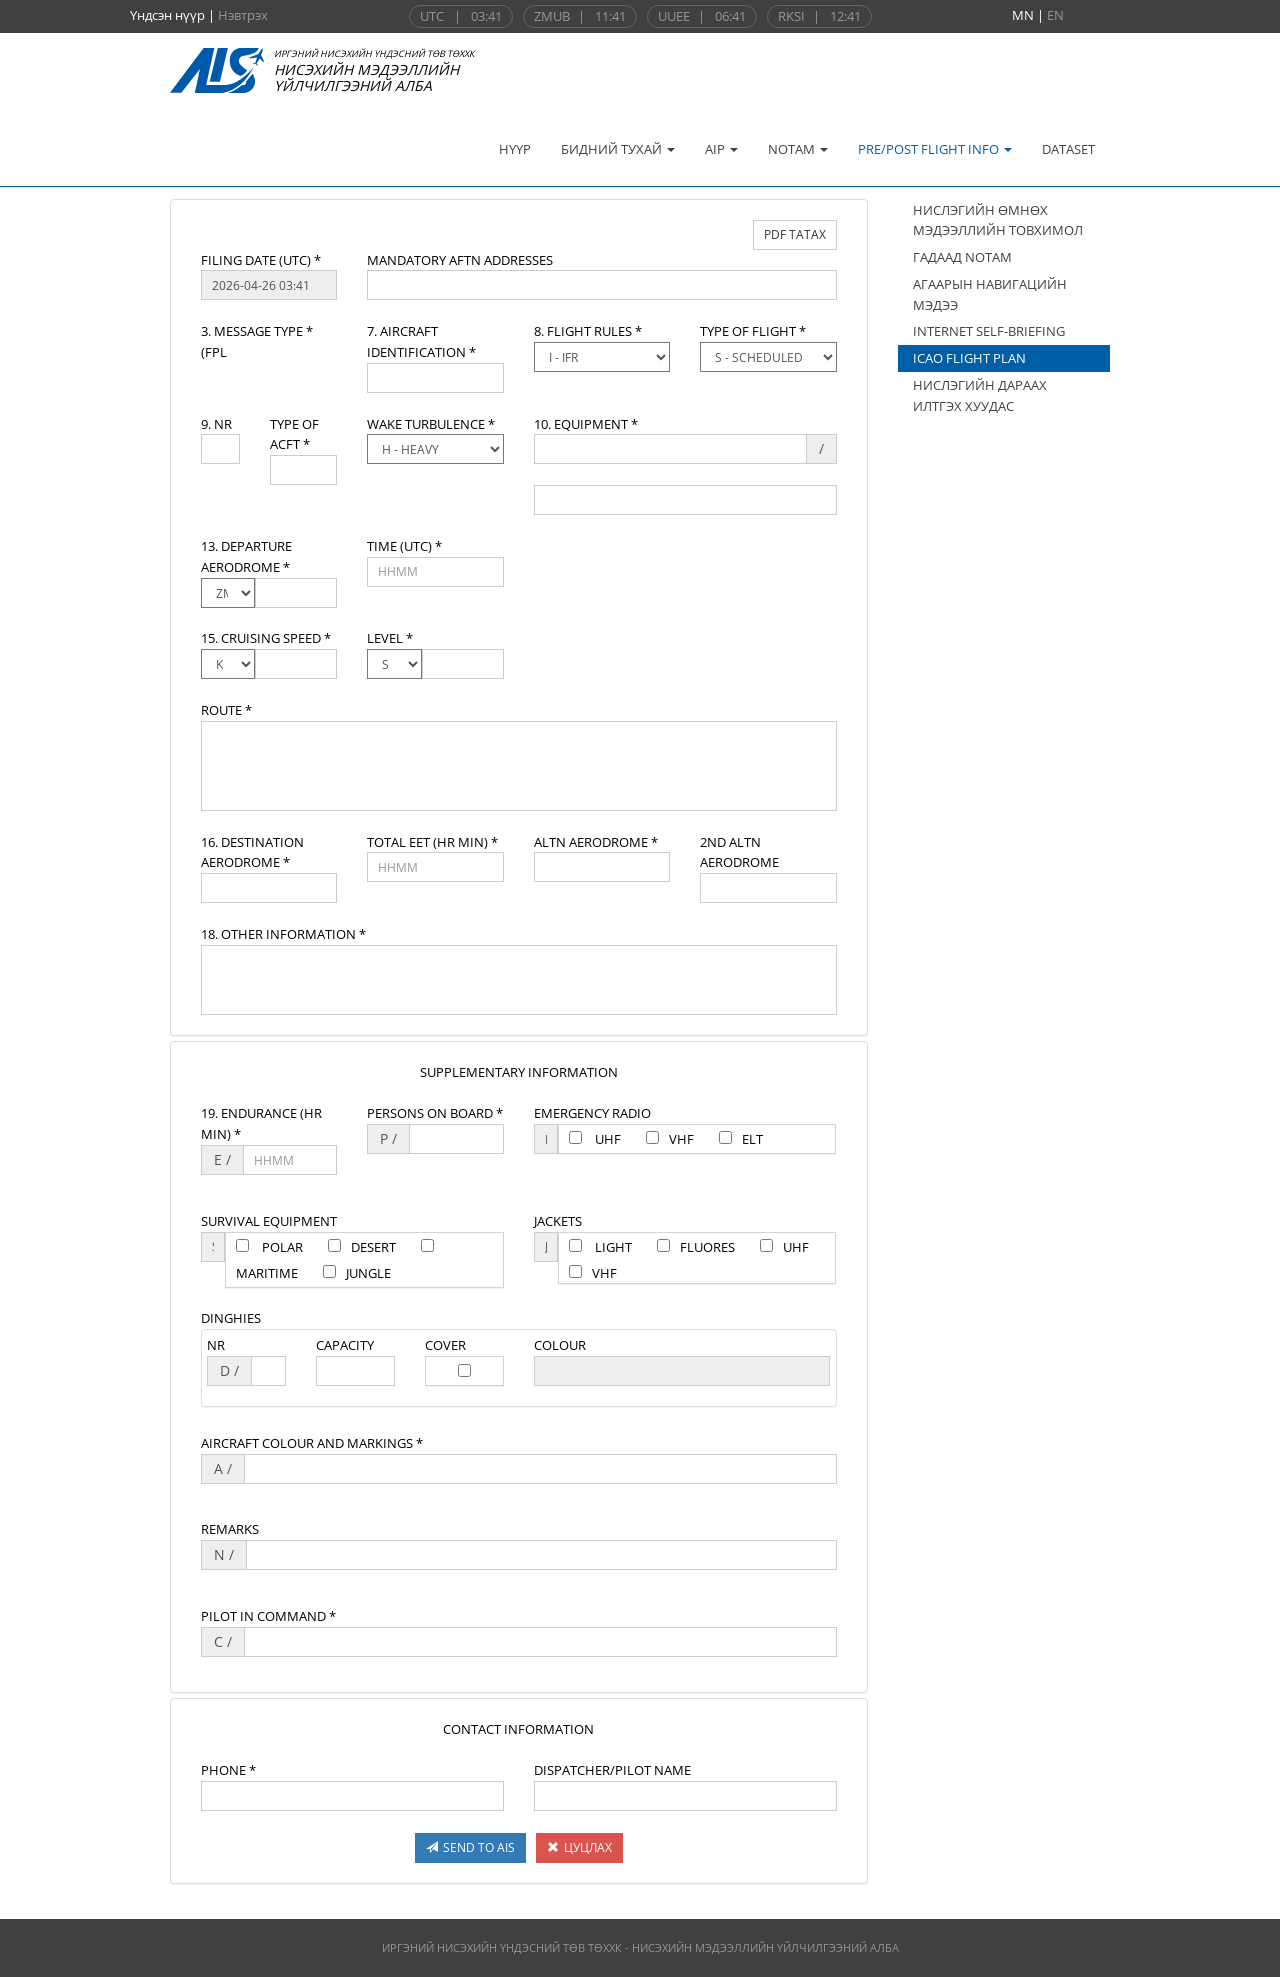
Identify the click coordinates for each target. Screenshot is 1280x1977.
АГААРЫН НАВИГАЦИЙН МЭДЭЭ (990, 294)
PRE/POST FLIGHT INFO (935, 149)
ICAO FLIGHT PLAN (969, 358)
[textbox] (269, 285)
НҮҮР (515, 149)
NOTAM (798, 149)
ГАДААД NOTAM (962, 257)
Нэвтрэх (243, 15)
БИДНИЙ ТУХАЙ (618, 149)
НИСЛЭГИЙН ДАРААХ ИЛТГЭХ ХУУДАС (980, 395)
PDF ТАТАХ (795, 234)
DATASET (1068, 149)
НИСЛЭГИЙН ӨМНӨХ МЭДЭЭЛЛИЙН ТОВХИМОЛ (998, 220)
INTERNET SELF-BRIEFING (989, 331)
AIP (721, 149)
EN (1055, 15)
